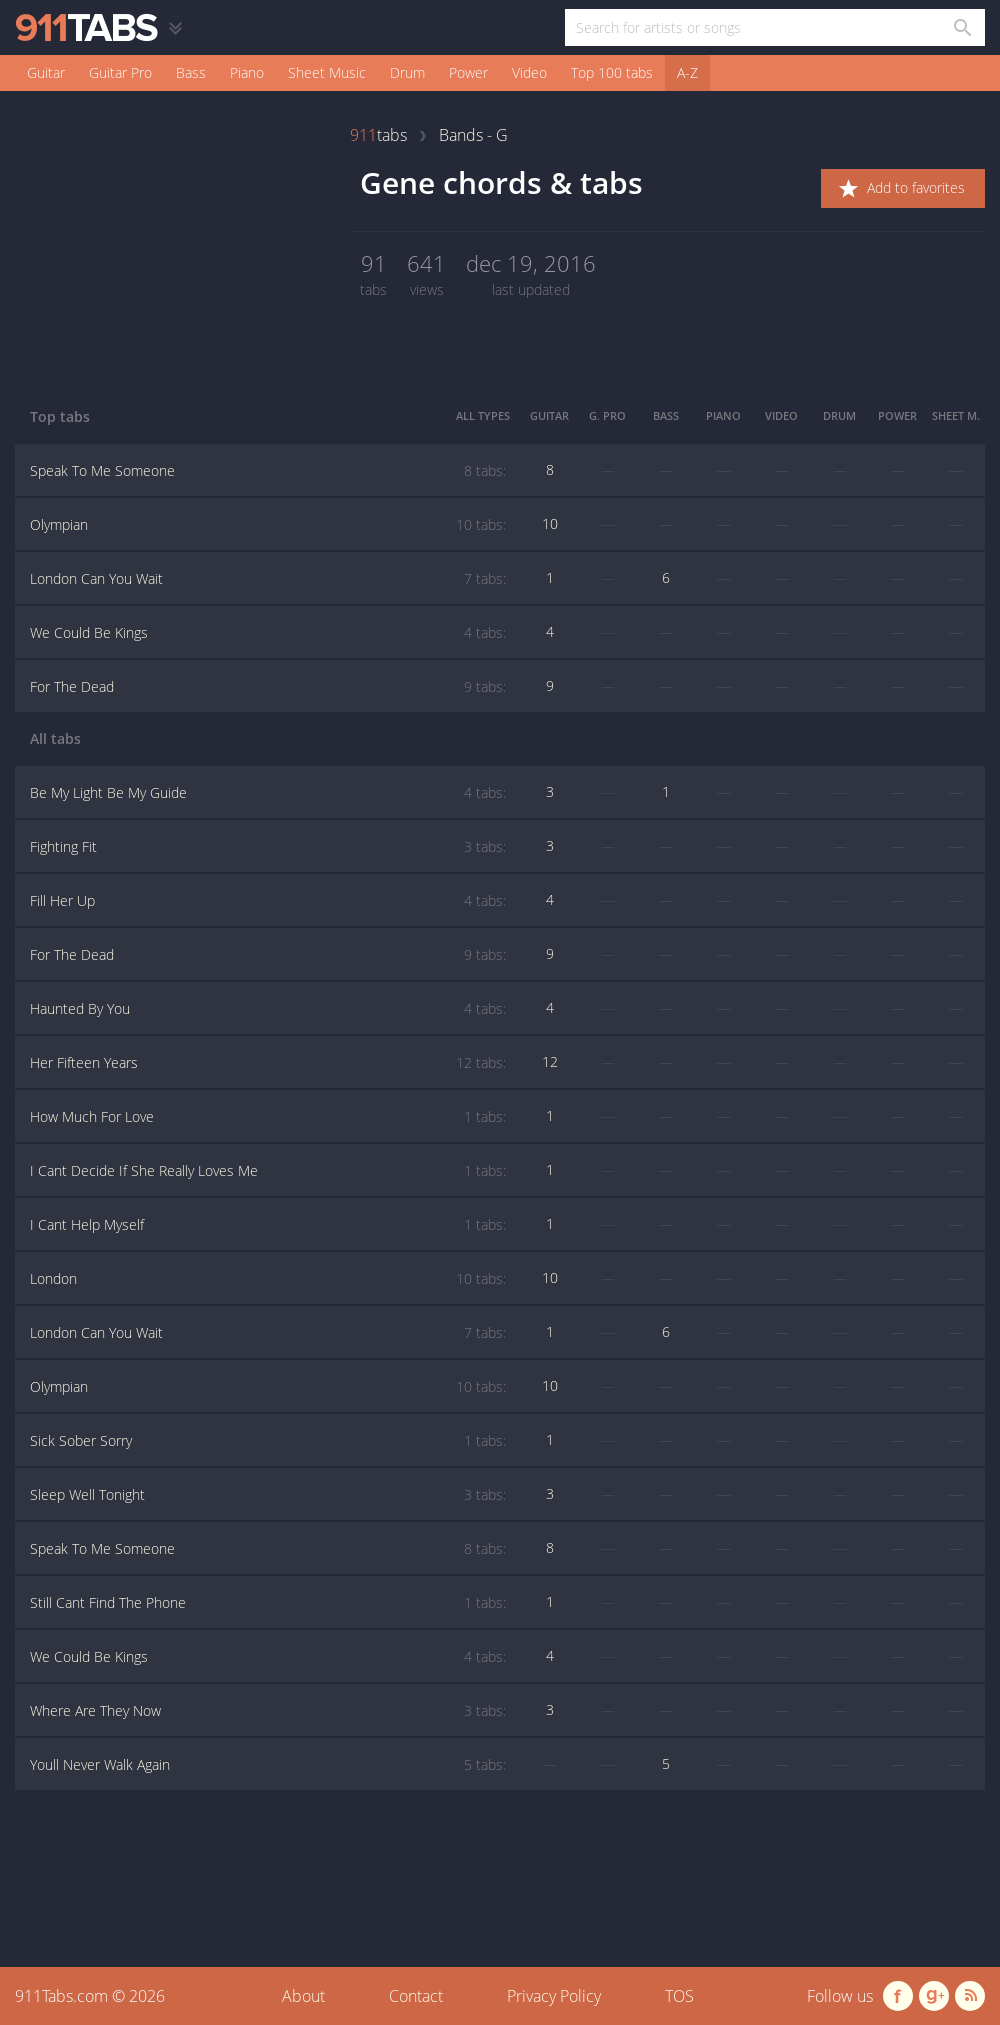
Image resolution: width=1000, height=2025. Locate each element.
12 (550, 1061)
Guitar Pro (120, 72)
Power (468, 72)
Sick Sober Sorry (268, 1441)
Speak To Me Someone (268, 471)
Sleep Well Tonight (268, 1495)
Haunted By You (268, 1009)
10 (550, 523)
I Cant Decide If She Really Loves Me (268, 1171)
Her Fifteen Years (268, 1063)
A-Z (687, 72)
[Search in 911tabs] (961, 27)
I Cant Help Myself (268, 1225)
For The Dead (268, 687)
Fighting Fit (268, 847)
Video (529, 72)
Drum (407, 72)
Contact (416, 1996)
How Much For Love (268, 1117)
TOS (679, 1996)
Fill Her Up (268, 901)
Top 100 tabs (612, 72)
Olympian (268, 525)
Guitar (46, 72)
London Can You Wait (268, 579)
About (303, 1996)
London (268, 1279)
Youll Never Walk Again (268, 1765)
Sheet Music (327, 72)
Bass (191, 72)
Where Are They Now (268, 1711)
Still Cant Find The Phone (268, 1603)
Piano (247, 72)
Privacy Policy (554, 1996)
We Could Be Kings (268, 633)
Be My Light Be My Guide (268, 793)
